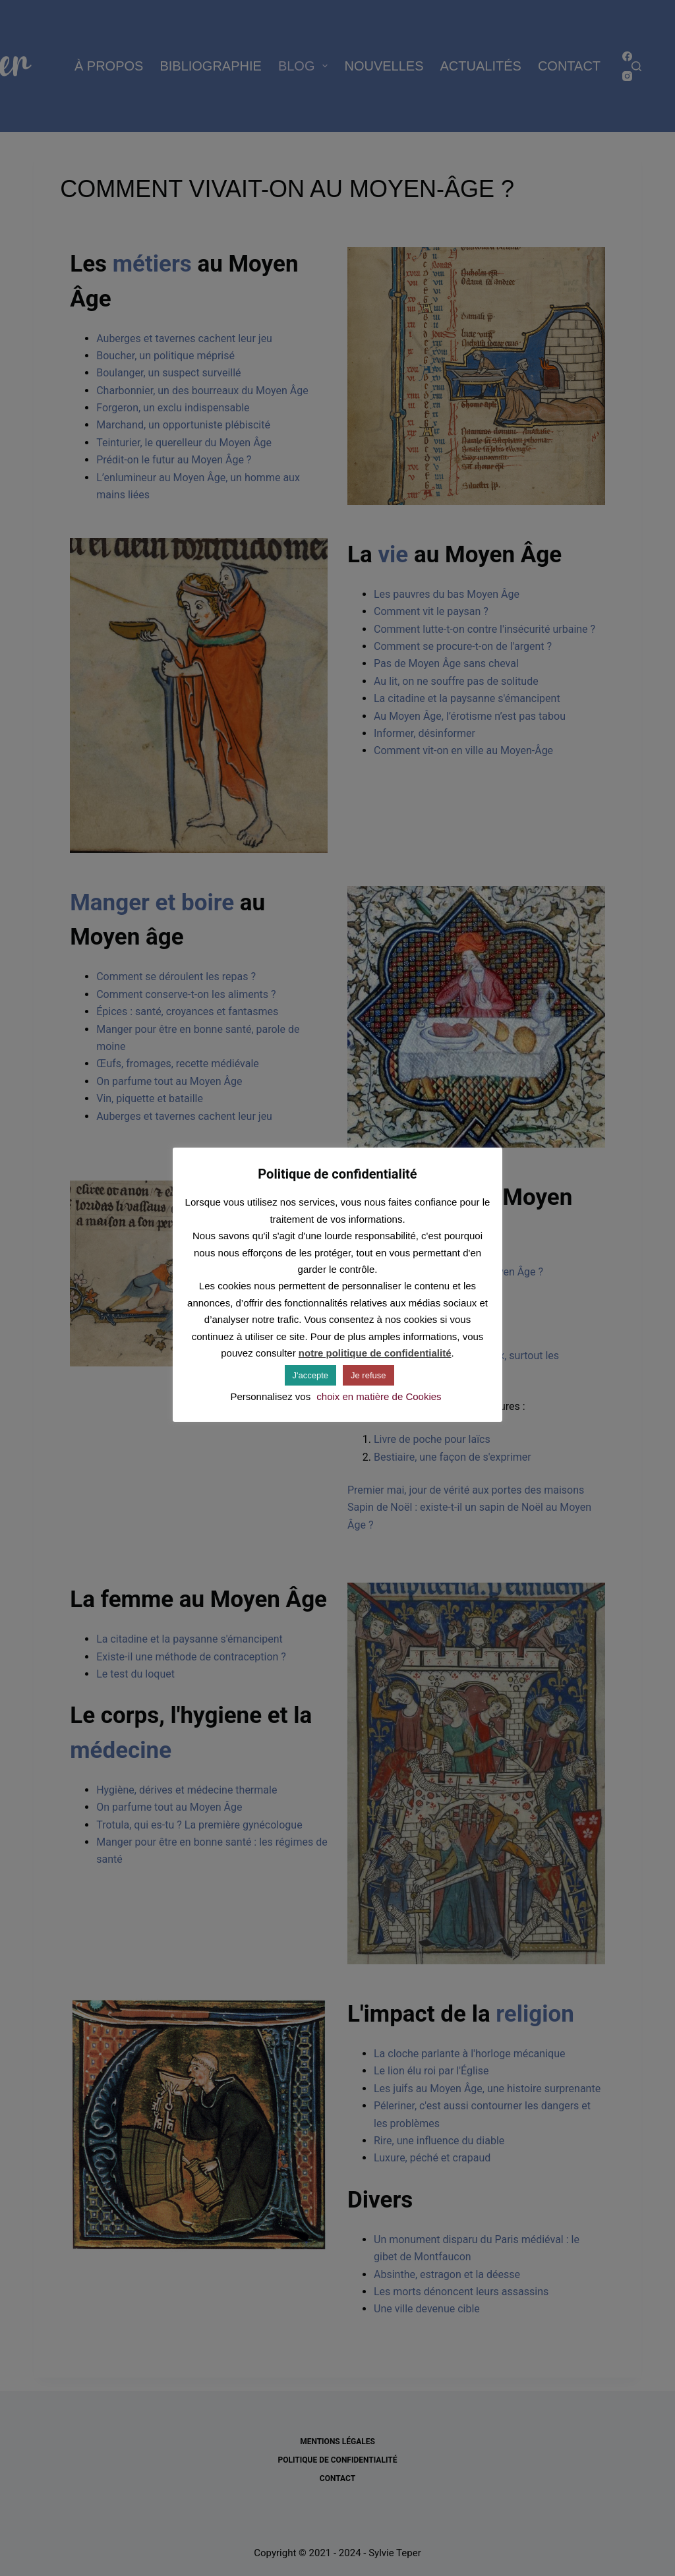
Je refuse (368, 1375)
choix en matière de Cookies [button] (378, 1396)
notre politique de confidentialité (375, 1353)
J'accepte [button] (311, 1375)
